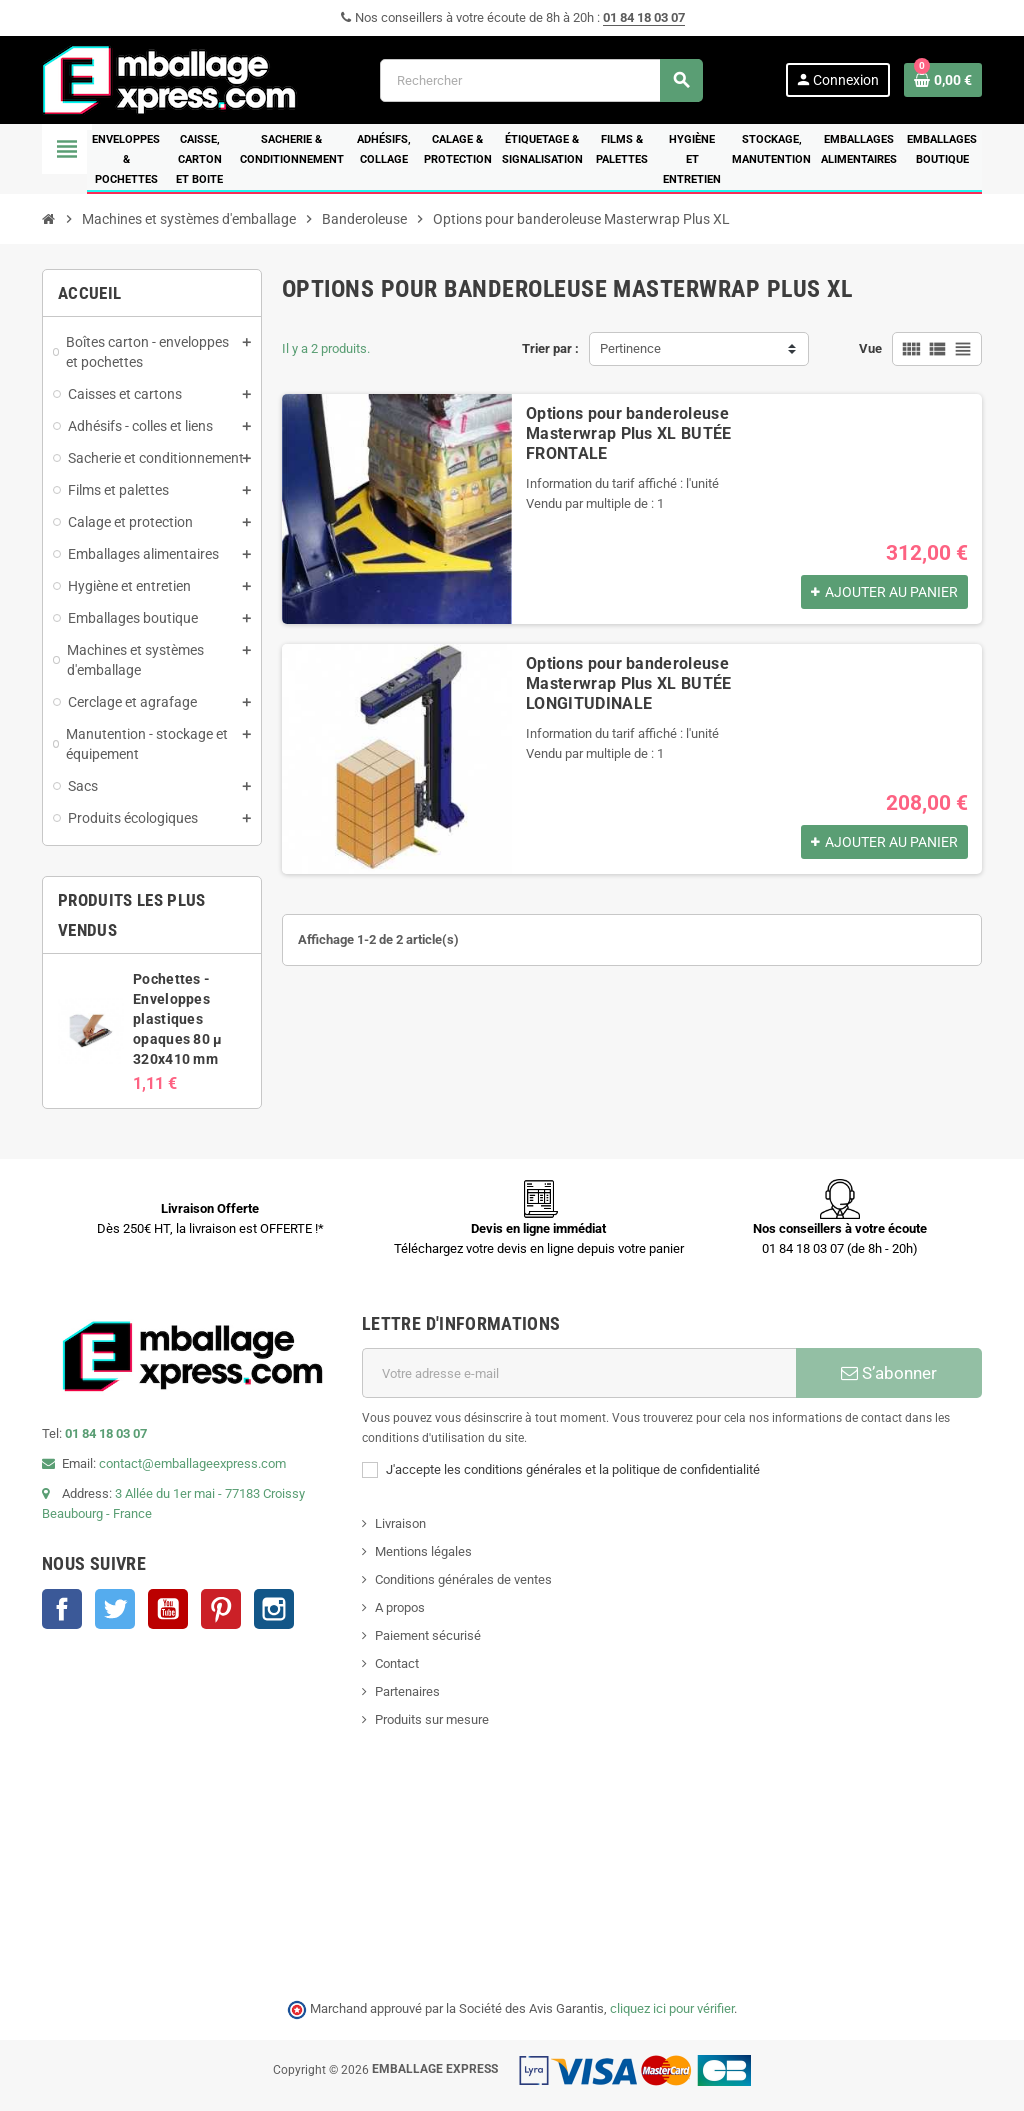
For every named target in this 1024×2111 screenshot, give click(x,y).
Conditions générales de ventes (463, 1579)
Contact (397, 1663)
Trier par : (550, 348)
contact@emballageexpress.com (192, 1463)
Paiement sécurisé (428, 1635)
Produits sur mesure (432, 1719)
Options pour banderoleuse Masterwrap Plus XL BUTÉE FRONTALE (629, 433)
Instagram (274, 1609)
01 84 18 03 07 (644, 17)
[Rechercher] (541, 80)
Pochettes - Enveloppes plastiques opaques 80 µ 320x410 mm (177, 1019)
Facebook (62, 1609)
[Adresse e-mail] (579, 1373)
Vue (870, 348)
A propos (400, 1607)
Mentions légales (423, 1551)
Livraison (400, 1523)
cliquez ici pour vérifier (672, 2008)
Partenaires (407, 1691)
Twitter (115, 1609)
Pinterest (221, 1609)
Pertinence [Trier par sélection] (630, 348)
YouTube (168, 1609)
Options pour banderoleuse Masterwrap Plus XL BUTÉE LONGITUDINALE (629, 683)
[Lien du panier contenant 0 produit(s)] (943, 80)
